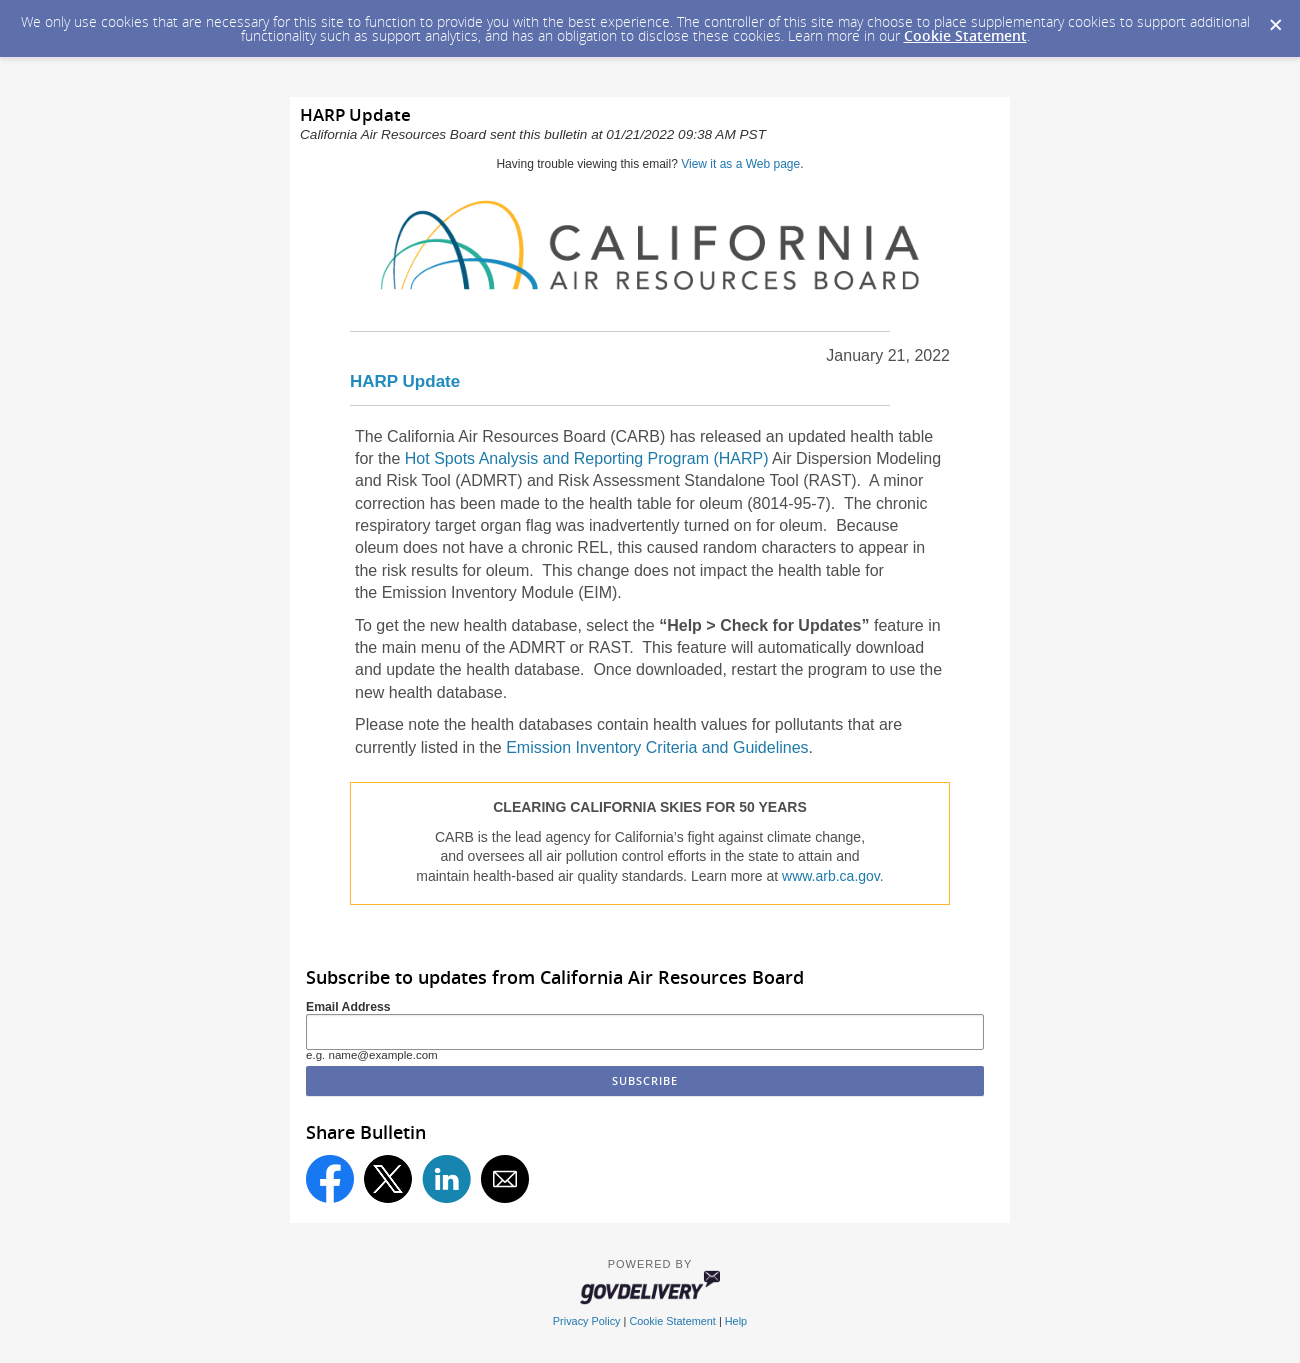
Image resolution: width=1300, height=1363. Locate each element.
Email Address (348, 1007)
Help (736, 1321)
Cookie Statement (965, 35)
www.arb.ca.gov (831, 876)
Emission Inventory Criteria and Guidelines (657, 747)
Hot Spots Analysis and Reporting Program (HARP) (587, 458)
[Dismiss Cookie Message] (1275, 19)
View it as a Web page (740, 164)
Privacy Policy (587, 1321)
